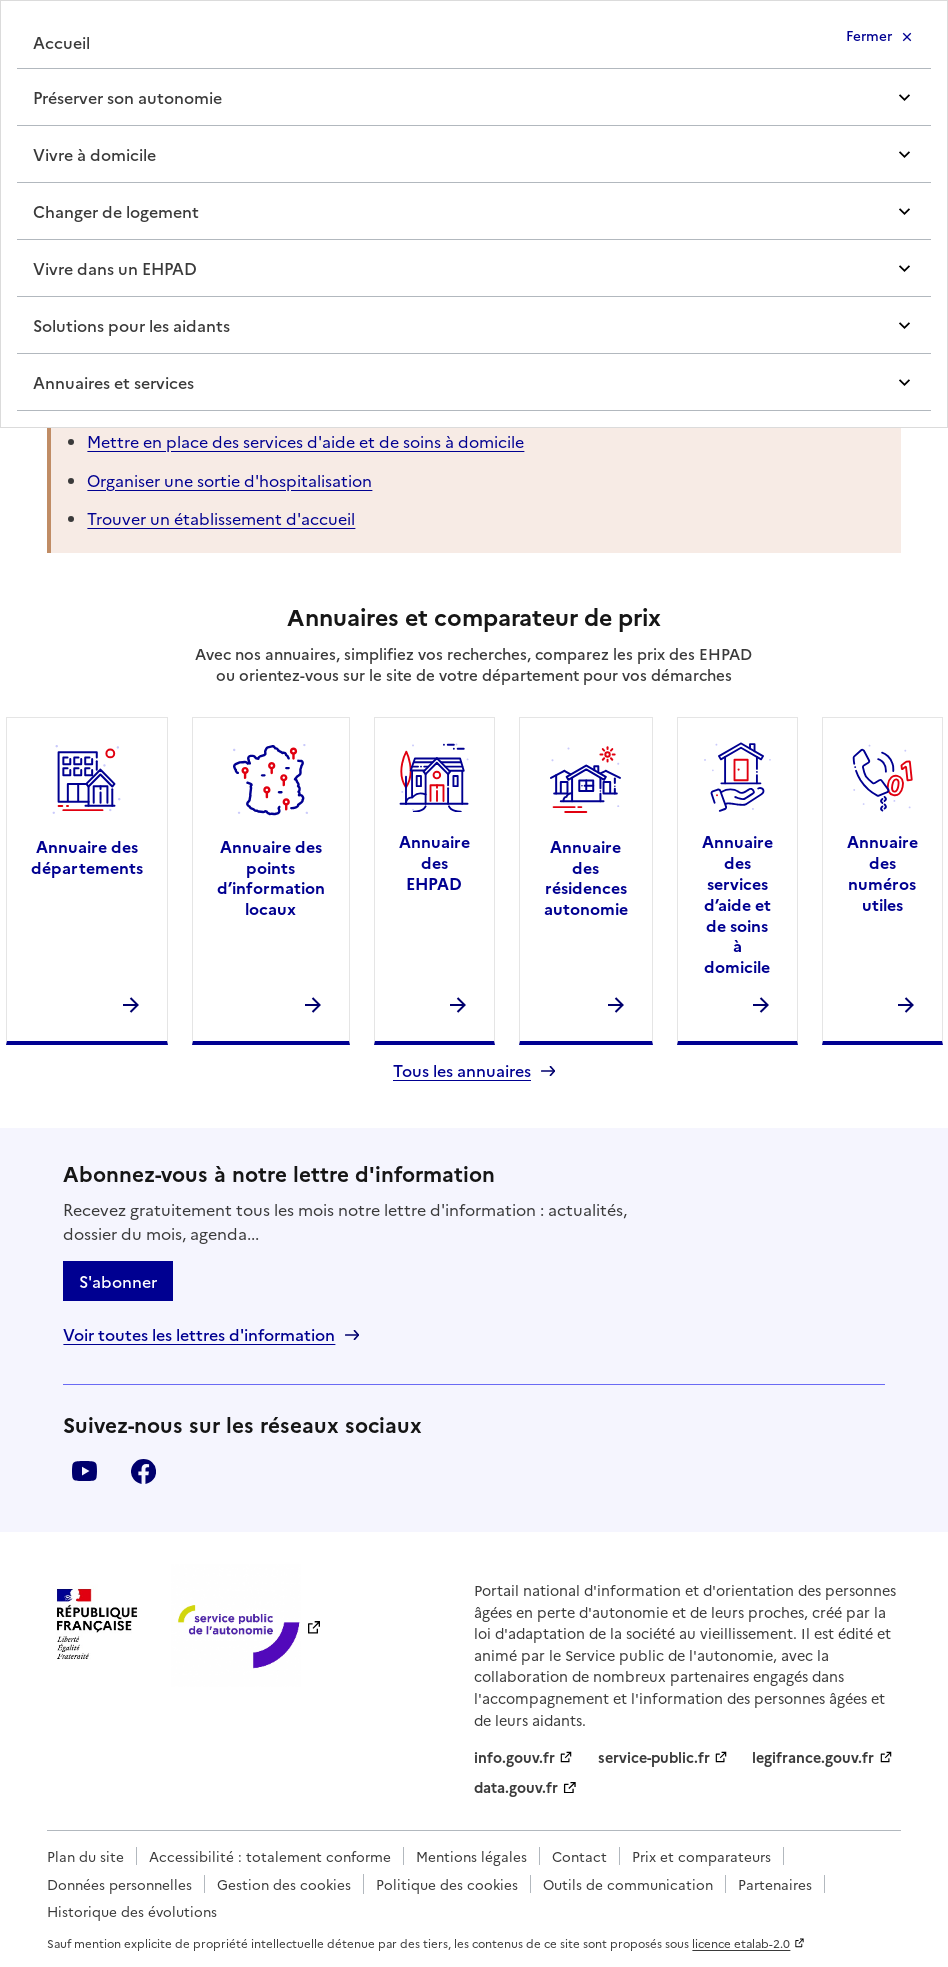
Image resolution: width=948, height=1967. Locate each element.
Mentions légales (471, 1856)
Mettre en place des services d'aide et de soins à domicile (305, 441)
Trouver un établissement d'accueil (221, 518)
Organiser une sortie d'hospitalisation (229, 480)
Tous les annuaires (462, 1070)
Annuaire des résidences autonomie (586, 877)
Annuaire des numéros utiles (882, 872)
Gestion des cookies (284, 1884)
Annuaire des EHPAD (434, 862)
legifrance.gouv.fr (813, 1757)
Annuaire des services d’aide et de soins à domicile (737, 903)
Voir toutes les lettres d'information (199, 1334)
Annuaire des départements (87, 856)
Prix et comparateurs (701, 1856)
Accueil (61, 42)
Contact (579, 1856)
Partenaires (775, 1884)
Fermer (869, 35)
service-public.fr (654, 1757)
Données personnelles (119, 1884)
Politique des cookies (447, 1884)
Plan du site (85, 1856)
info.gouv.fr (514, 1757)
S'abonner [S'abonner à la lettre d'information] (118, 1281)
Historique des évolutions (132, 1911)
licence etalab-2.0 (741, 1943)
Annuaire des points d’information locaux (271, 877)
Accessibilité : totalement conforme (270, 1856)
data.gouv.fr (516, 1787)
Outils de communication (628, 1884)
